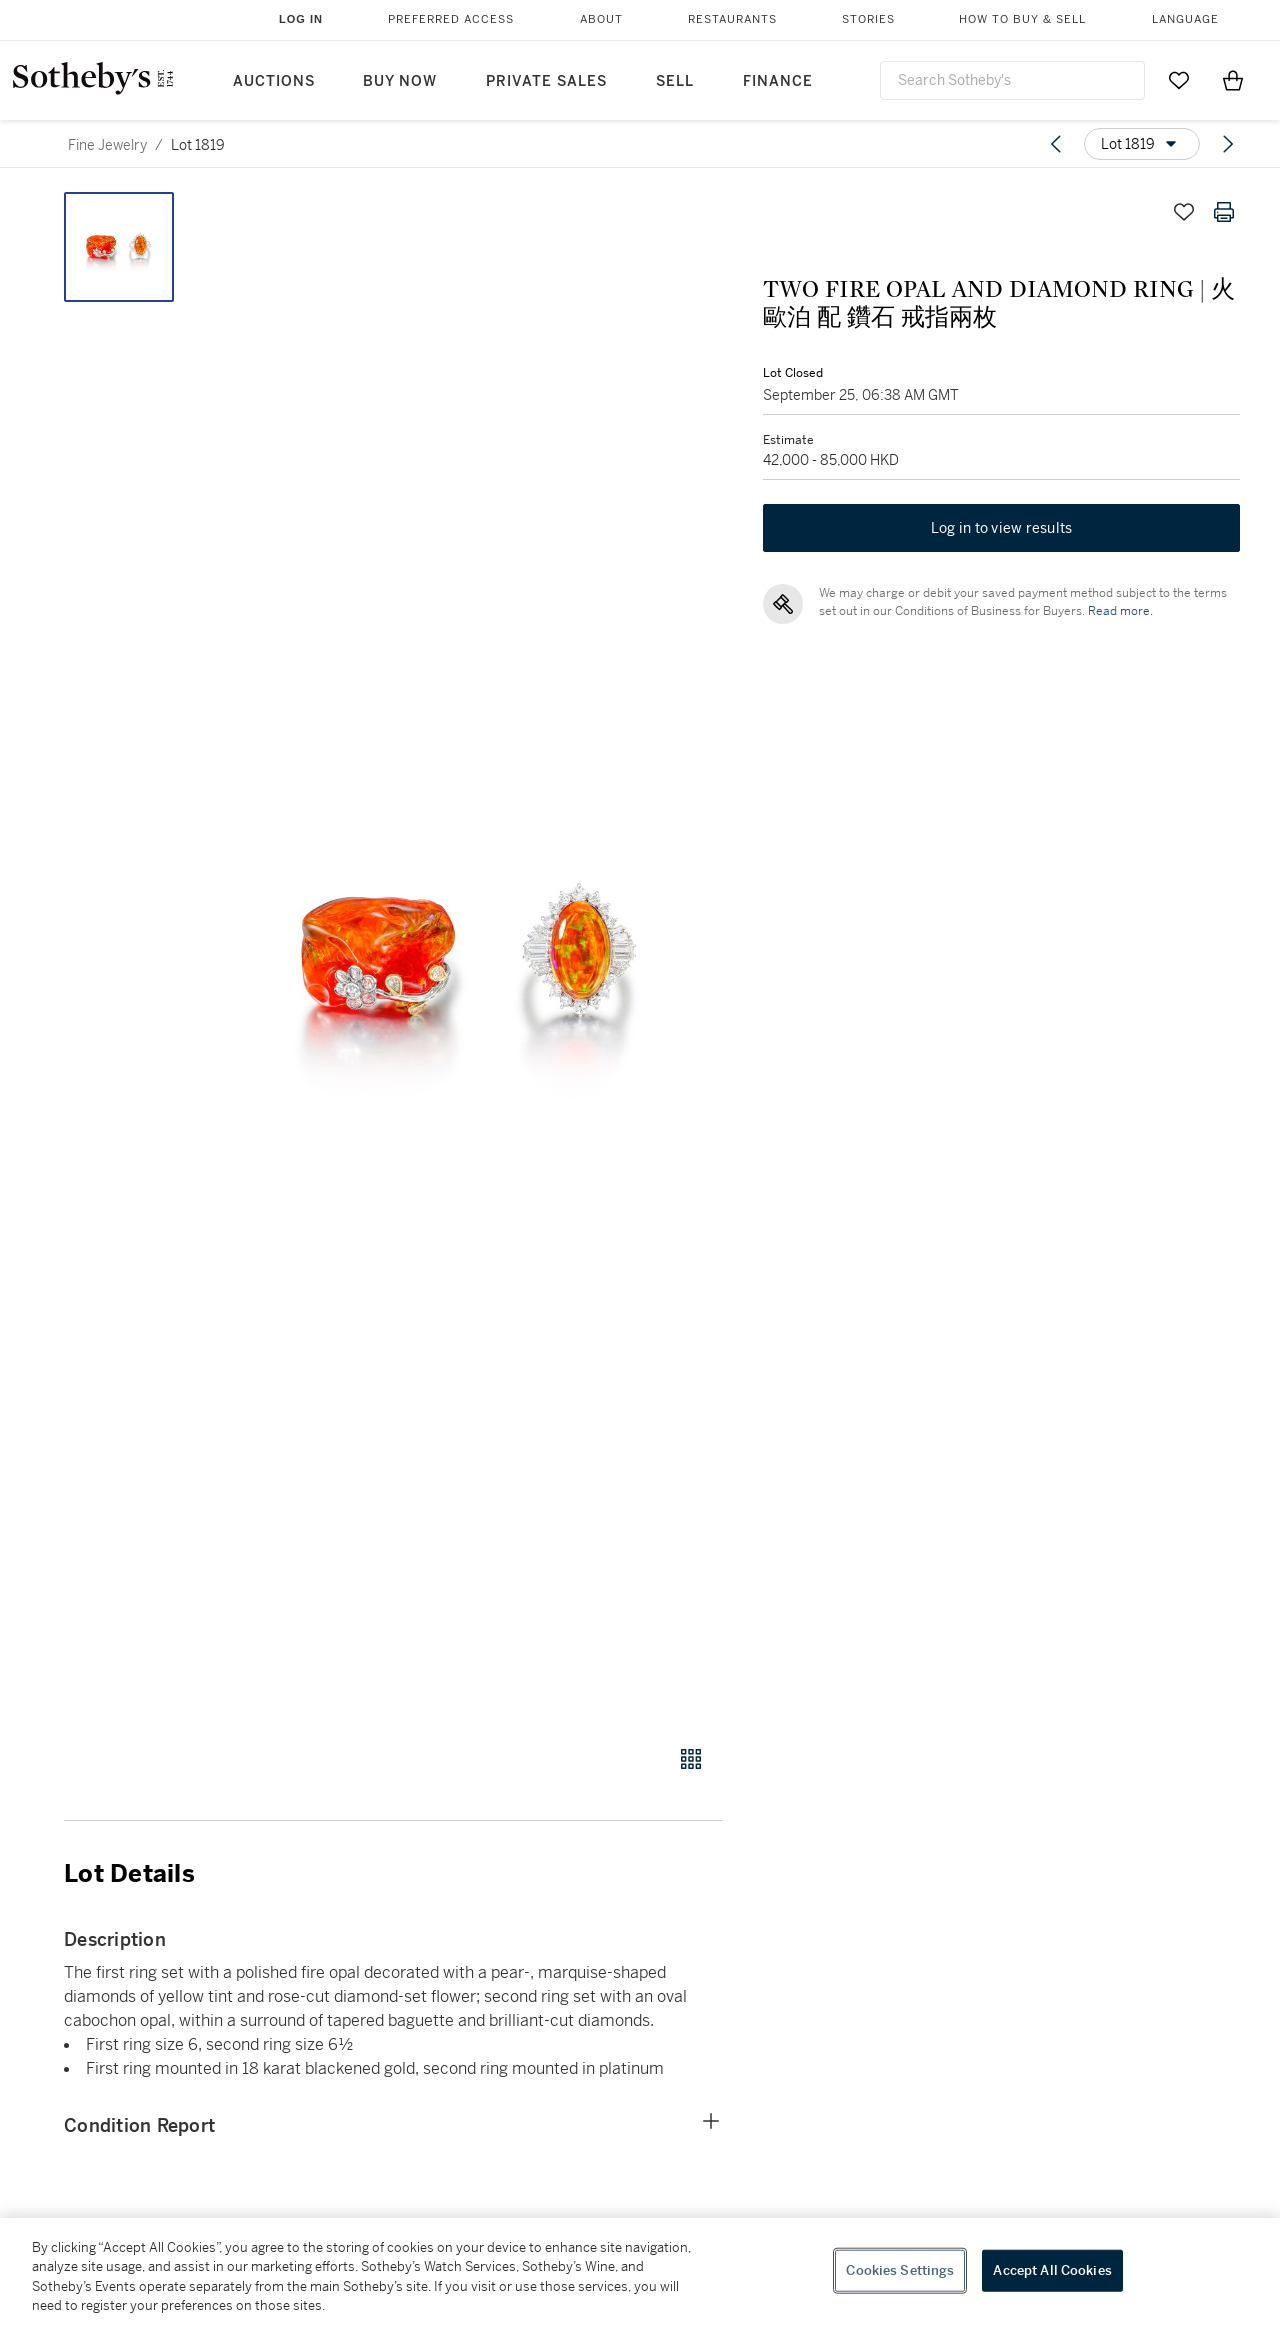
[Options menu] (1142, 144)
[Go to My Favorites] (1179, 80)
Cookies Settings (900, 2270)
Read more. (1120, 611)
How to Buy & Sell (1022, 19)
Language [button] (1185, 19)
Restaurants (732, 19)
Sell (675, 81)
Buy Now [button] (400, 81)
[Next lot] (1228, 144)
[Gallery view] (691, 1759)
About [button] (601, 19)
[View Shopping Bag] (1233, 80)
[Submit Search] (1122, 80)
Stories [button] (868, 19)
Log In (301, 19)
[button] (470, 957)
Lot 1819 (198, 145)
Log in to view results (1002, 528)
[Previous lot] (1056, 144)
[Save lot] (1184, 212)
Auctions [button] (274, 81)
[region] (640, 2272)
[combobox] (1012, 80)
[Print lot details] (1224, 212)
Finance (778, 81)
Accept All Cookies (1052, 2270)
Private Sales (546, 81)
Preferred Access (451, 19)
